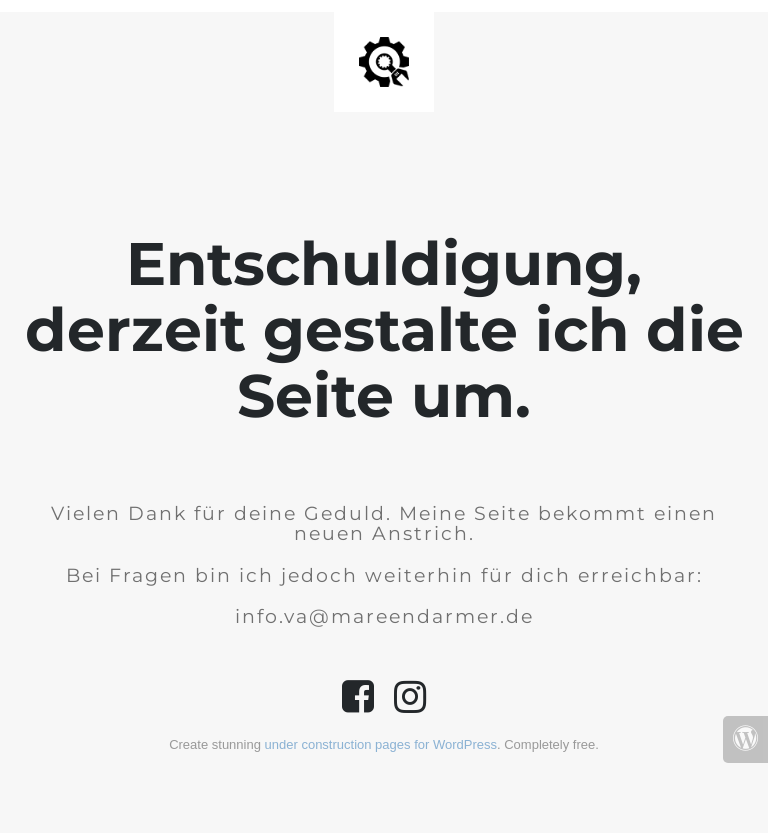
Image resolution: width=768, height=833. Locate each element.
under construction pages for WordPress (381, 744)
